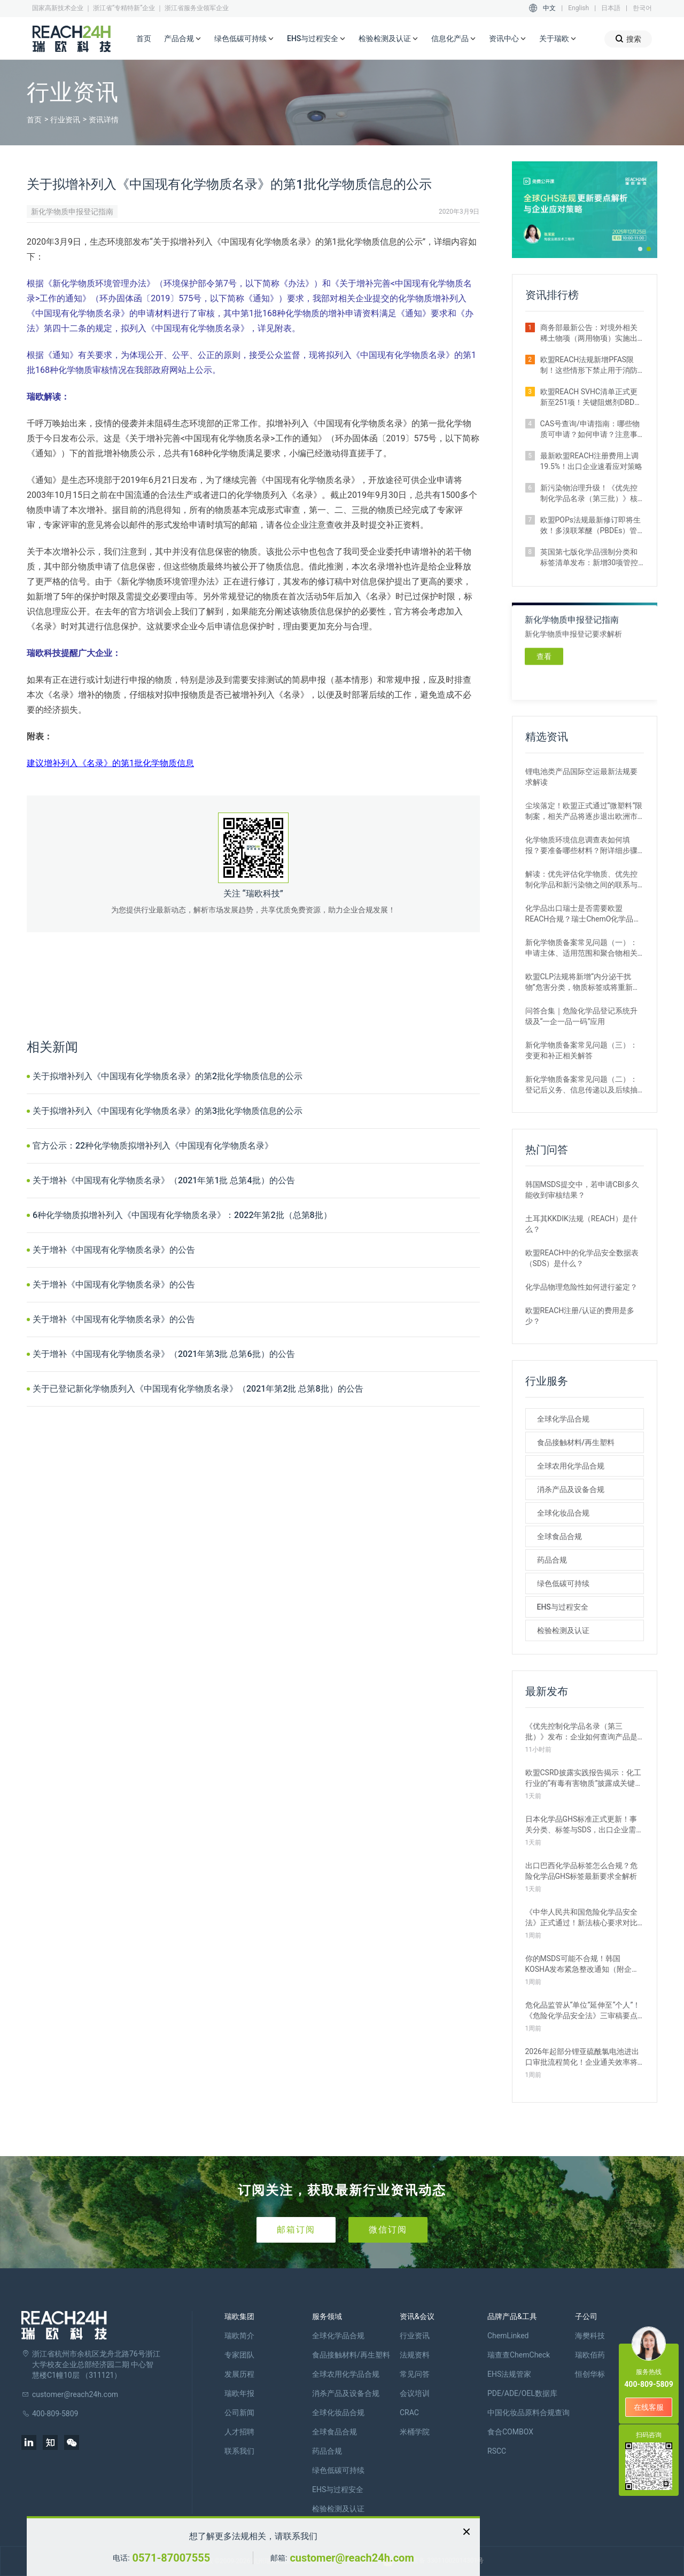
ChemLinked (507, 2335)
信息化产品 (453, 39)
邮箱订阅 (296, 2229)
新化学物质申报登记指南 (72, 211)
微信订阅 (388, 2229)
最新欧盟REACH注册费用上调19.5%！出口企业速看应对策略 (591, 461)
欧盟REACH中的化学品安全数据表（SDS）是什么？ (582, 1258)
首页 (143, 38)
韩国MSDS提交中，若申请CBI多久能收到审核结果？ (582, 1189)
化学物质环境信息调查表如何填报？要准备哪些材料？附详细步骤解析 (581, 846)
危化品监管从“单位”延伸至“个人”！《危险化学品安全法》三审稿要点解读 (583, 2011)
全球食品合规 (559, 1536)
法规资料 (415, 2355)
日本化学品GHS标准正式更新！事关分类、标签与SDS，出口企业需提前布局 (584, 1825)
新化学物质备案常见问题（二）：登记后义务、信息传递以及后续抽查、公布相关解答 (581, 1085)
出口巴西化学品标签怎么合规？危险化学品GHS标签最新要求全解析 (581, 1870)
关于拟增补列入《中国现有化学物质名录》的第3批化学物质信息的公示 (167, 1111)
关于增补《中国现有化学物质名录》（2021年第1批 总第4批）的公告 (164, 1180)
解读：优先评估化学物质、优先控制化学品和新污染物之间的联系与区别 (581, 880)
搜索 (628, 39)
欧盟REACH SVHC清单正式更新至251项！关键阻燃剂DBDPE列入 (592, 397)
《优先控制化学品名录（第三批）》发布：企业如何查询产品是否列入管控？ (581, 1732)
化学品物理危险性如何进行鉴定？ (581, 1287)
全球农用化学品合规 (570, 1466)
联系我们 (239, 2451)
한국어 (642, 8)
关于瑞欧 (558, 39)
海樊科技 (590, 2335)
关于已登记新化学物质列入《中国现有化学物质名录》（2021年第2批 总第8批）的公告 (198, 1389)
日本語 (610, 8)
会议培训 (415, 2393)
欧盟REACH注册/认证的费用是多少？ (580, 1315)
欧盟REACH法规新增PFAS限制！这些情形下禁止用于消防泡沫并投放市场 (589, 365)
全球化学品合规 (563, 1419)
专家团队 (239, 2355)
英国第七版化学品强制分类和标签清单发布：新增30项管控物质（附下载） (589, 558)
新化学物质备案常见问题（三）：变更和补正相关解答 (581, 1050)
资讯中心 (507, 39)
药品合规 (552, 1560)
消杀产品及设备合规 (570, 1489)
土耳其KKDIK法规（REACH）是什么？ (581, 1224)
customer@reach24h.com (352, 2557)
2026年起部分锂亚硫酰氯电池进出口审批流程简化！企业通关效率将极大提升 (582, 2057)
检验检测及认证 (388, 39)
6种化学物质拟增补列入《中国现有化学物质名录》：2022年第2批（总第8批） (182, 1215)
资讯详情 (104, 119)
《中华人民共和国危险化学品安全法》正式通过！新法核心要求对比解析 (581, 1918)
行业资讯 (65, 119)
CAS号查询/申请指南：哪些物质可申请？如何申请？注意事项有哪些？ (590, 429)
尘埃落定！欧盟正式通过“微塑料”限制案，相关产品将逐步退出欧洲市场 (584, 811)
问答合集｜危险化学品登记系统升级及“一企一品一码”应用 (581, 1016)
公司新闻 (239, 2412)
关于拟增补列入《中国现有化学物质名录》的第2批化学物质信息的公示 (167, 1076)
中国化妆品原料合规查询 (528, 2412)
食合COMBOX (510, 2431)
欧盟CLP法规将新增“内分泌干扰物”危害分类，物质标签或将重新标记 (582, 982)
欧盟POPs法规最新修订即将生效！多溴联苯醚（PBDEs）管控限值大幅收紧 (590, 526)
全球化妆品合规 (563, 1513)
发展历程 (239, 2374)
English (578, 8)
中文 (549, 8)
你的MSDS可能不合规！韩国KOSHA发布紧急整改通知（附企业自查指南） (582, 1964)
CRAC (409, 2412)
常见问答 (415, 2374)
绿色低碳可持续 (244, 39)
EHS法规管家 (509, 2374)
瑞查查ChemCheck (518, 2355)
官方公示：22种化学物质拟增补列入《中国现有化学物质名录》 (153, 1146)
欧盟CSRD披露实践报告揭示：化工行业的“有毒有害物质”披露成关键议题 (584, 1778)
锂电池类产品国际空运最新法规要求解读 (581, 776)
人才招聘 (239, 2431)
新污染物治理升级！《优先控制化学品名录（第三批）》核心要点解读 (589, 493)
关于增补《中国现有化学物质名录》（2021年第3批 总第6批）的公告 (164, 1354)
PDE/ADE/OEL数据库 (522, 2393)
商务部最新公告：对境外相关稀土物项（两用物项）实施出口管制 (589, 333)
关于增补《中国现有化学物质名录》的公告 (114, 1250)
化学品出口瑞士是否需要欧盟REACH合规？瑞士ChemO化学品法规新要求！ (583, 914)
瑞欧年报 (239, 2393)
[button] (640, 249)
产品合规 (182, 39)
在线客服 (649, 2407)
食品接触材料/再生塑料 (576, 1442)
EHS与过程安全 (316, 39)
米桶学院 (415, 2431)
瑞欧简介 (239, 2335)
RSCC (496, 2451)
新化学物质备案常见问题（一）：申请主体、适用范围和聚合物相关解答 (581, 948)
